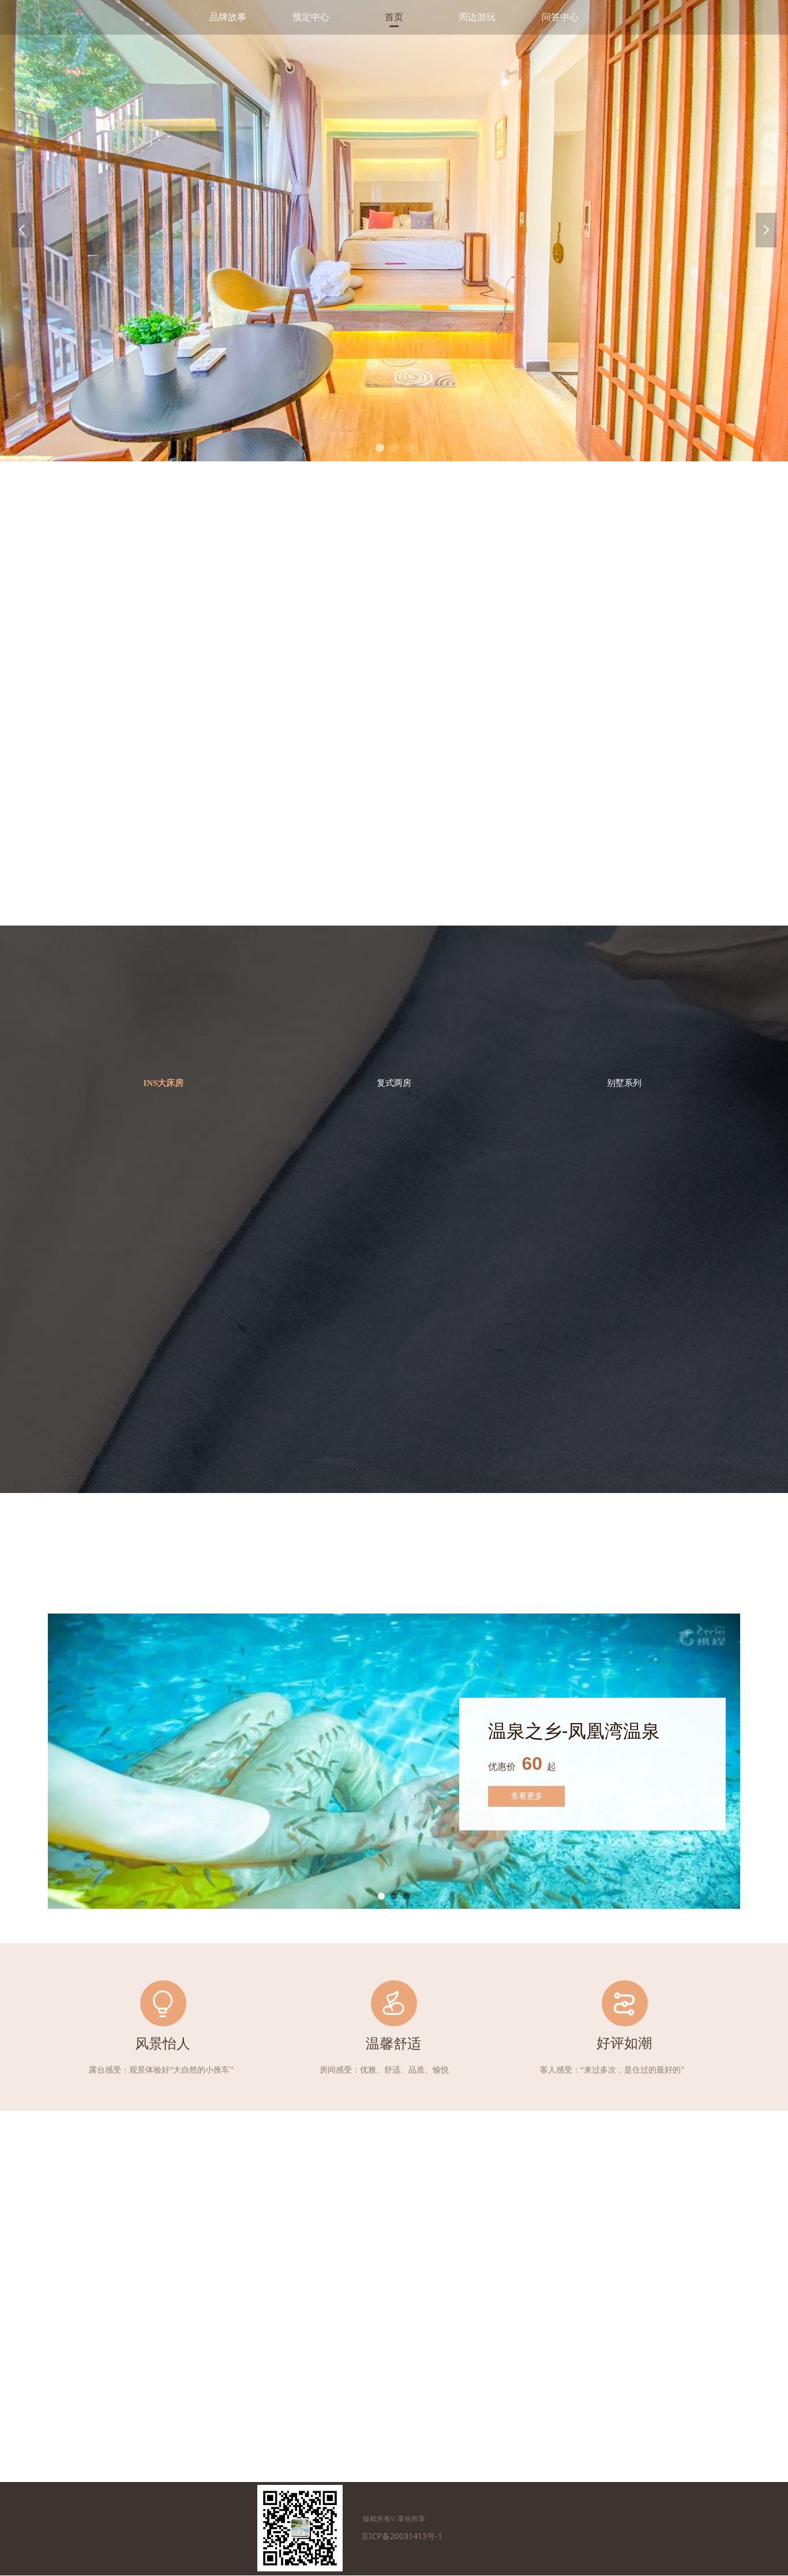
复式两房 (394, 1083)
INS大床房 (163, 1083)
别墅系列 (624, 1083)
